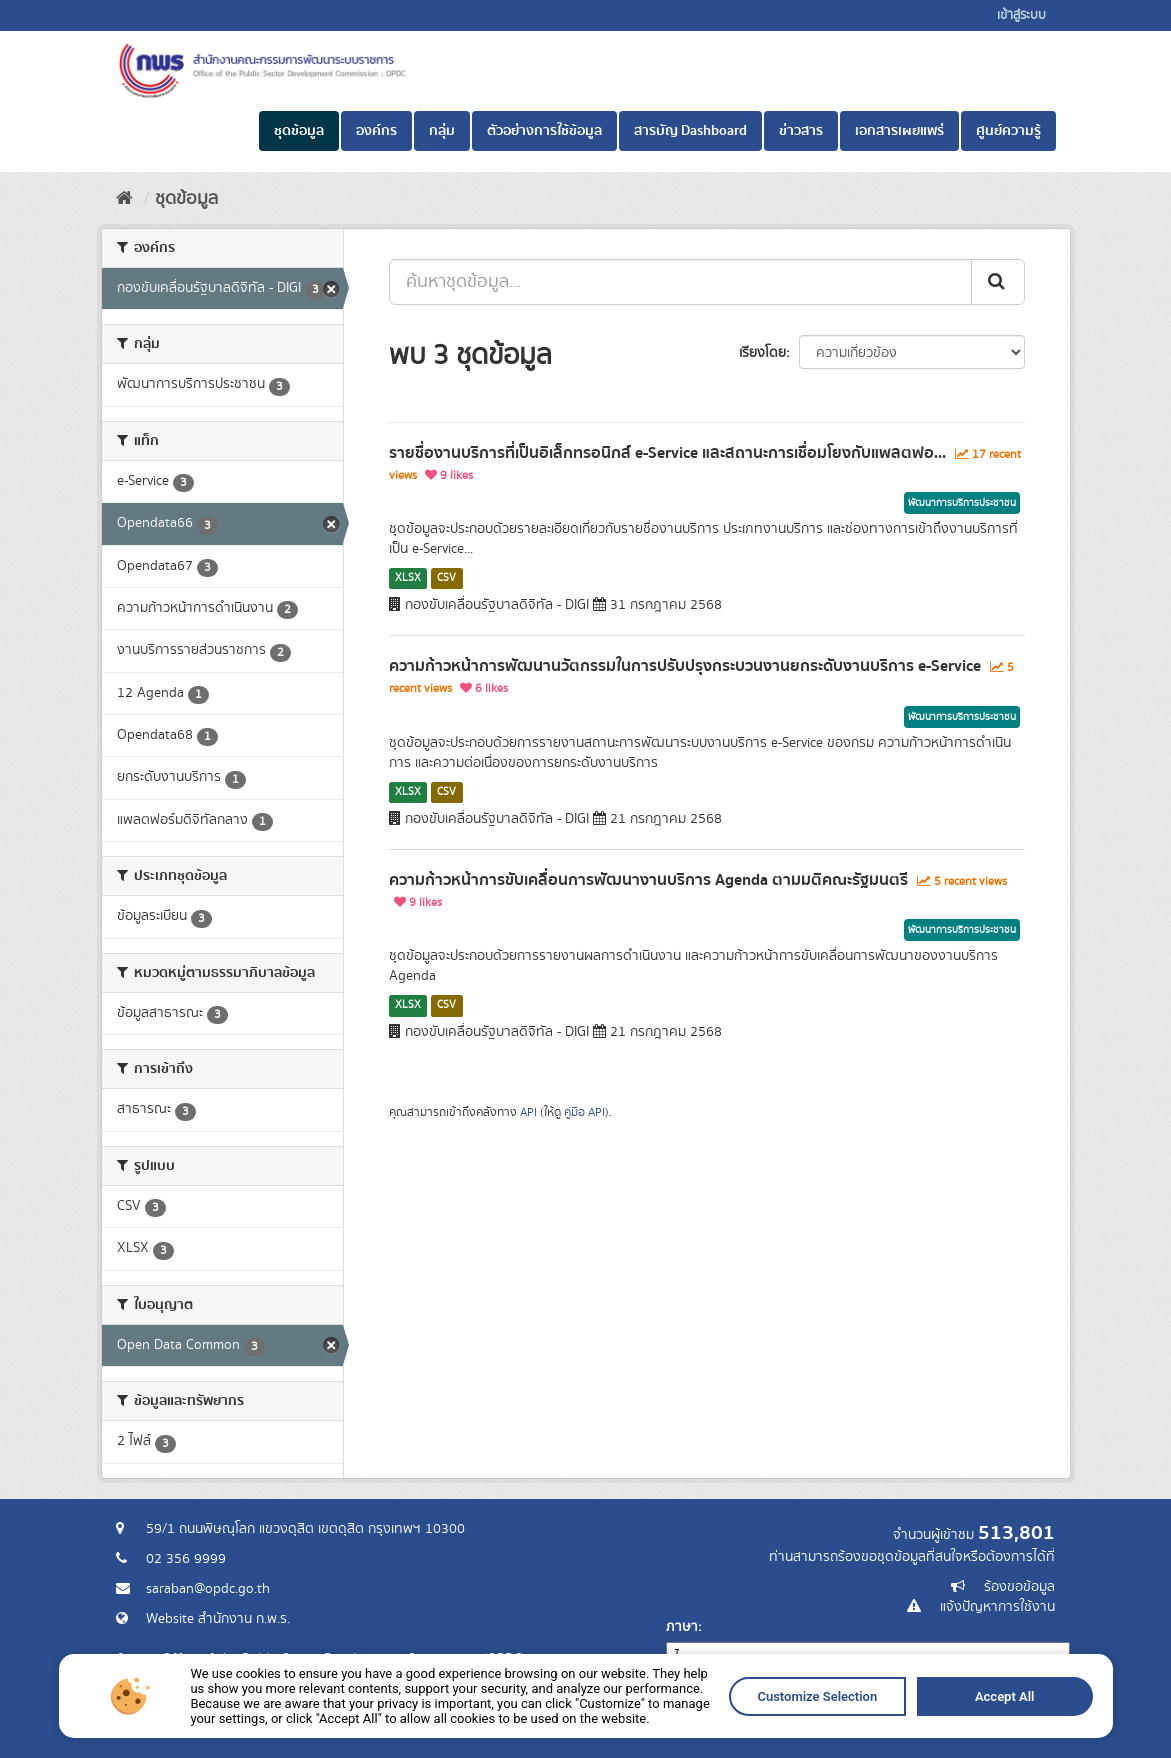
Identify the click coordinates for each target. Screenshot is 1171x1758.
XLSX (408, 578)
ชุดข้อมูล (299, 131)
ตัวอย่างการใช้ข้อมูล (544, 131)
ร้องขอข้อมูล (1019, 1587)
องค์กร (376, 131)
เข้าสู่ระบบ (1021, 15)
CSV (446, 578)
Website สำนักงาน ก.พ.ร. (218, 1619)
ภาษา (682, 1627)
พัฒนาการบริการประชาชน (962, 503)
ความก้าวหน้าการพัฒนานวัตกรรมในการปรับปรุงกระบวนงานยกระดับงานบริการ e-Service (685, 666)
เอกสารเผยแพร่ (899, 131)
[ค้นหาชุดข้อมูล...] (680, 282)
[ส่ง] (998, 282)
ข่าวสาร (801, 131)
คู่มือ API (584, 1112)
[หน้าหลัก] (124, 199)
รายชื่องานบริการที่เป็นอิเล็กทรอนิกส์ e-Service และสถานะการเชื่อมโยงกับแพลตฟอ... (667, 453)
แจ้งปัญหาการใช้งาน (997, 1607)
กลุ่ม (442, 131)
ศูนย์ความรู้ (1008, 131)
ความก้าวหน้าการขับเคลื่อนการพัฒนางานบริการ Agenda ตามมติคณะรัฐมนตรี (648, 880)
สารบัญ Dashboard (690, 131)
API (528, 1112)
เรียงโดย (762, 353)
